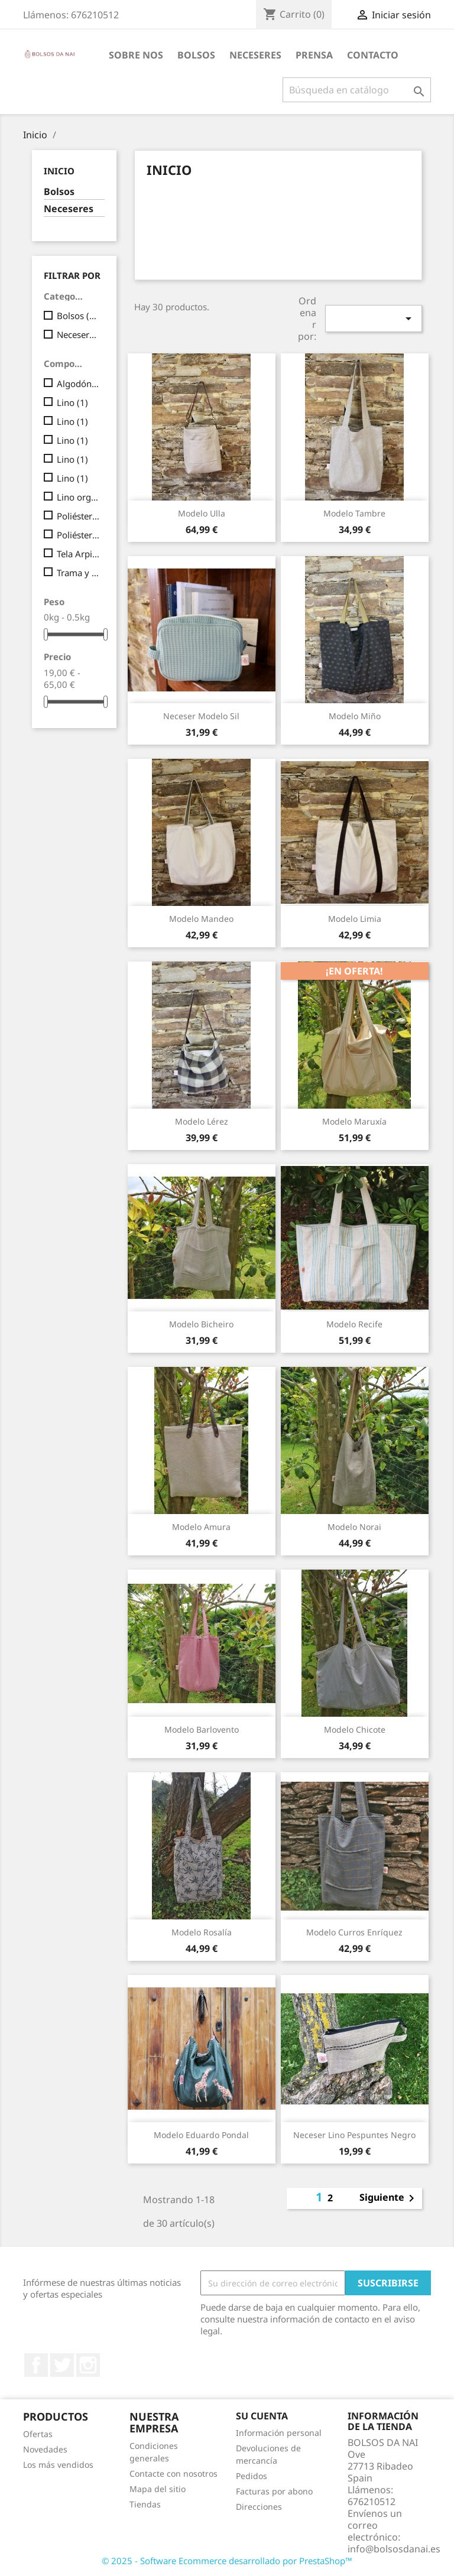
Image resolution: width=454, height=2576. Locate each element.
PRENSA (314, 54)
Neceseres (255, 54)
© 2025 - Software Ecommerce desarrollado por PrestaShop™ (227, 2561)
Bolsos (59, 192)
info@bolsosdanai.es (394, 2548)
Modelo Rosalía (201, 1932)
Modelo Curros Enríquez (354, 1932)
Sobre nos (136, 54)
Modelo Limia (354, 918)
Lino (72, 402)
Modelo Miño (355, 716)
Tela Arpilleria (78, 554)
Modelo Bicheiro (201, 1324)
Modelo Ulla (201, 513)
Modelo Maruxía (354, 1121)
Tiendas (145, 2504)
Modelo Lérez (201, 1121)
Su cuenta (262, 2415)
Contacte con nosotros (173, 2473)
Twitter (62, 2365)
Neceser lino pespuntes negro (354, 2134)
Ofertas (38, 2433)
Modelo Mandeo (201, 918)
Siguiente (389, 2198)
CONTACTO (372, 54)
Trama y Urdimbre (78, 573)
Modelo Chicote (354, 1729)
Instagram (88, 2365)
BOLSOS (196, 54)
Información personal (279, 2432)
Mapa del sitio (157, 2488)
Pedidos (251, 2475)
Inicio (59, 171)
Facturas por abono (274, 2491)
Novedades (45, 2449)
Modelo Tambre (354, 513)
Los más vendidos (58, 2464)
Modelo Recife (354, 1324)
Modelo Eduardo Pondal (201, 2134)
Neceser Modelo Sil (201, 716)
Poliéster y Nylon (78, 535)
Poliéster (78, 516)
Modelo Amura (201, 1526)
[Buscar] (357, 89)
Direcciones (259, 2506)
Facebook (36, 2365)
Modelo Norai (354, 1526)
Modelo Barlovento (201, 1729)
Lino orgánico (78, 497)
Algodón (78, 383)
